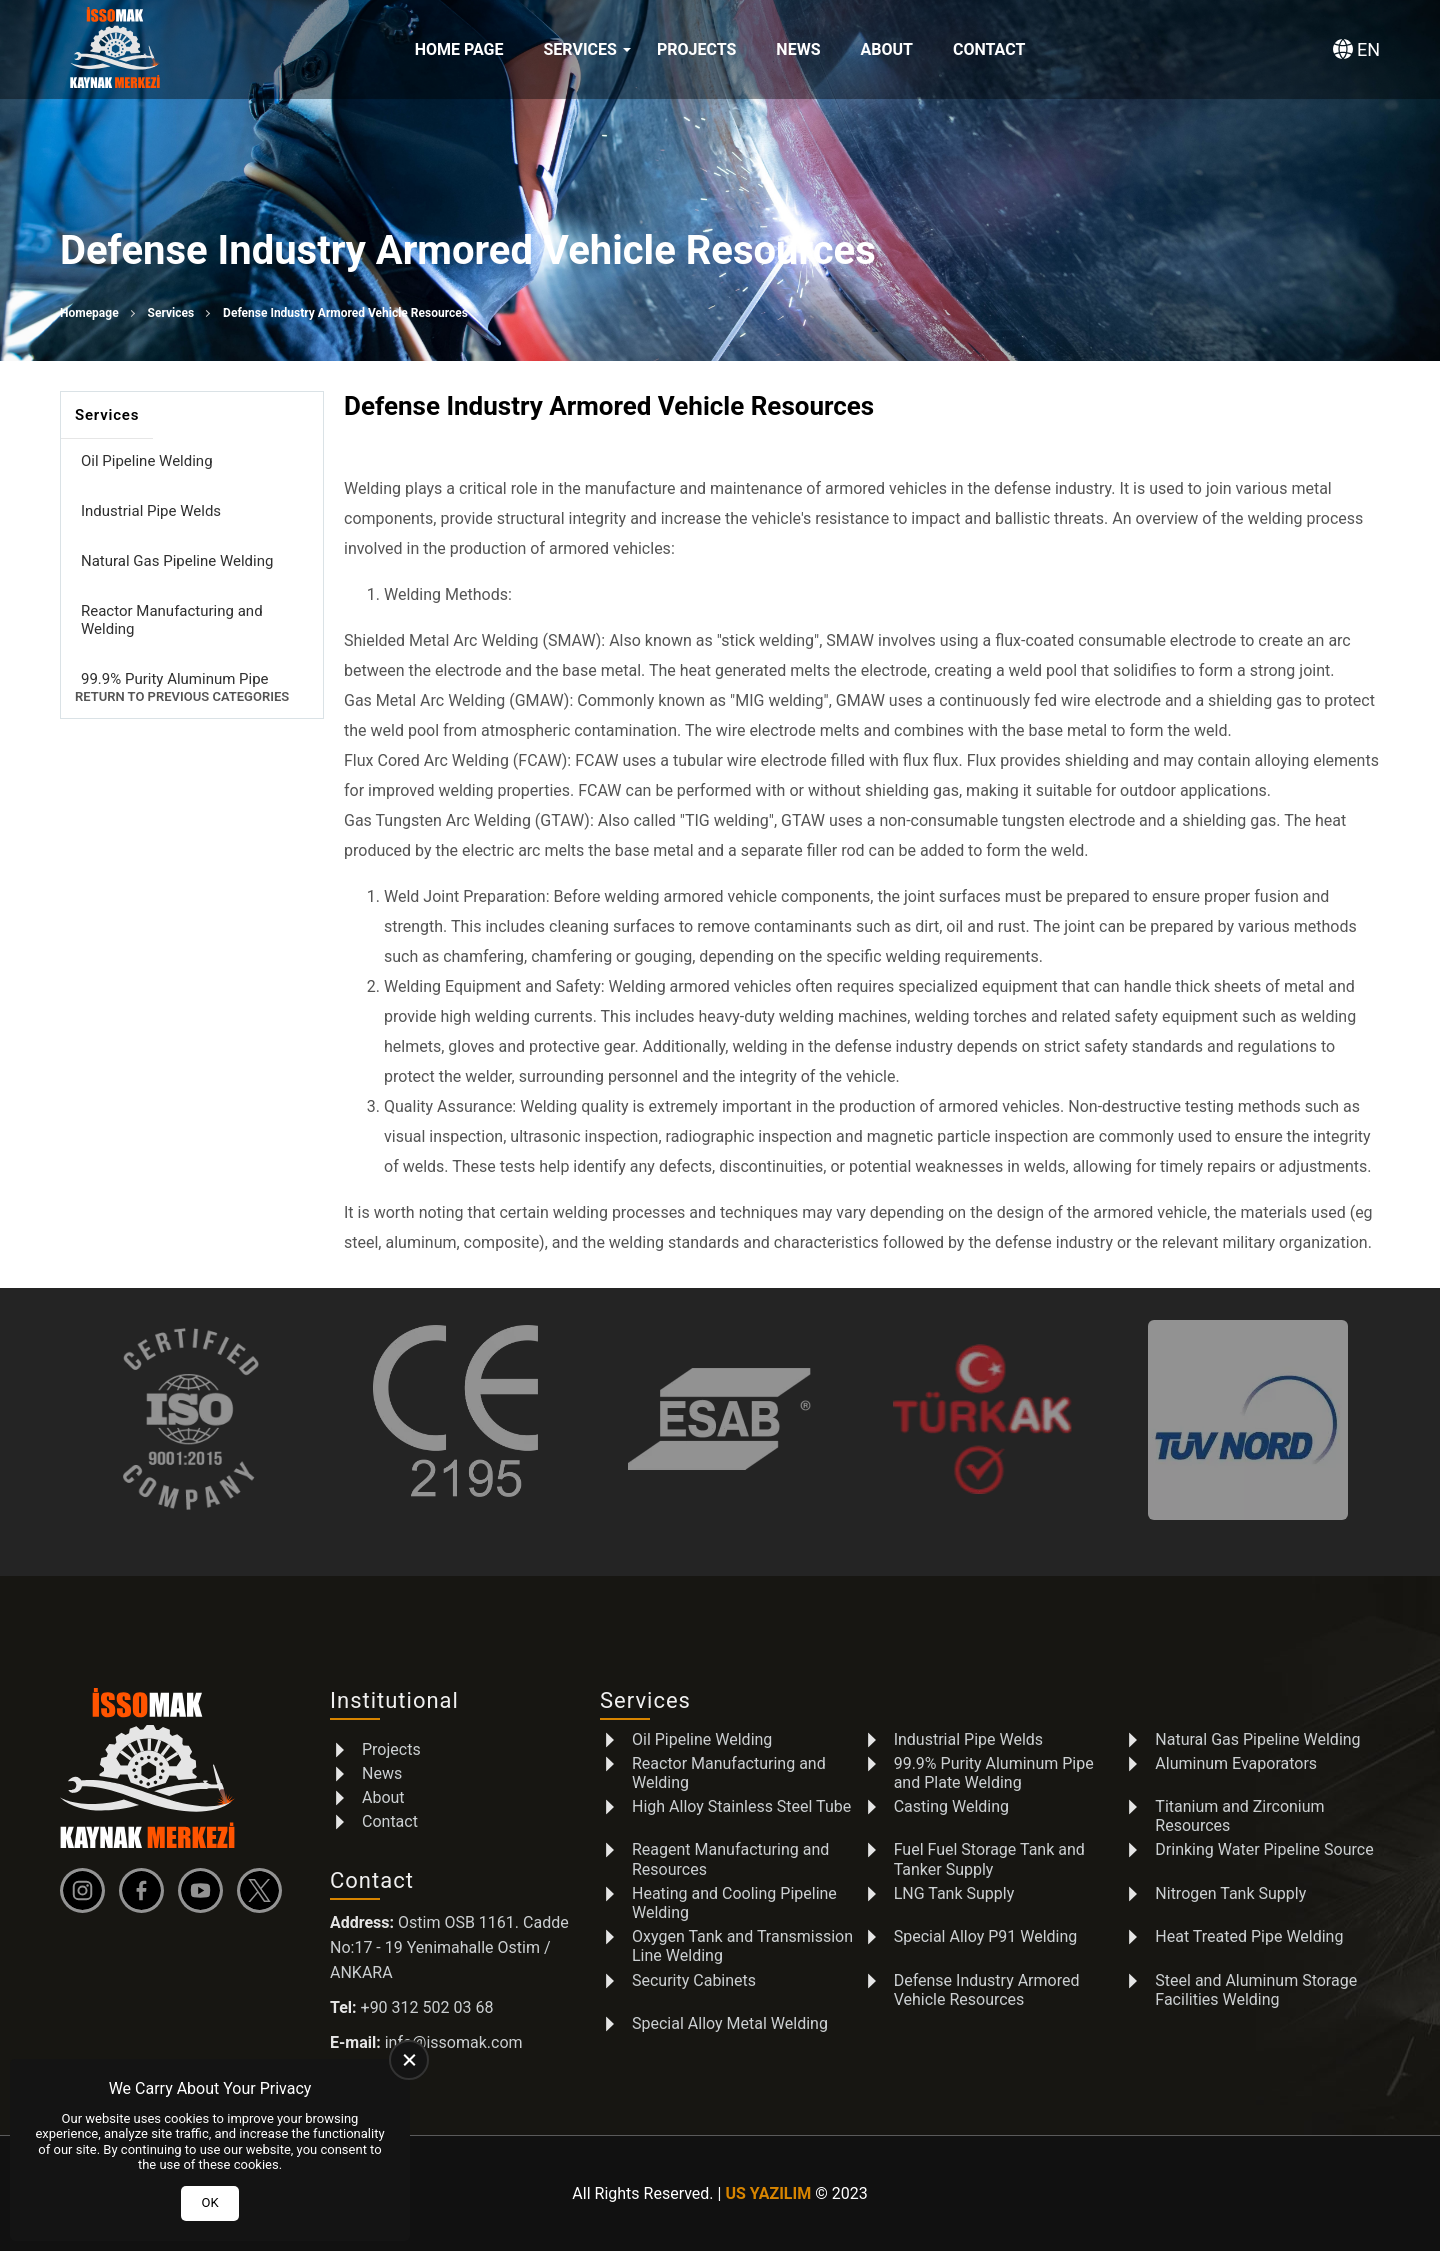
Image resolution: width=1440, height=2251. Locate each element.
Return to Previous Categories (182, 696)
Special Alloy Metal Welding (730, 2023)
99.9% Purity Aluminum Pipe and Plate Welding (175, 688)
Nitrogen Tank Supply (1230, 1893)
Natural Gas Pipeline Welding (177, 561)
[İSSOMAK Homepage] (115, 50)
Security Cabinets (694, 1980)
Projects (696, 49)
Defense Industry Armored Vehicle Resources (987, 1990)
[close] (409, 2060)
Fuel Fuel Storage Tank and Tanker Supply (989, 1859)
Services (580, 49)
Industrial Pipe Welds (151, 511)
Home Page (459, 49)
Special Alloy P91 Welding (986, 1936)
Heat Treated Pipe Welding (1249, 1936)
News (798, 49)
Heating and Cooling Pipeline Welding (734, 1903)
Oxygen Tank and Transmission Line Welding (742, 1946)
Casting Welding (951, 1806)
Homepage (89, 313)
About (886, 49)
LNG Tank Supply (954, 1893)
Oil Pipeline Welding (147, 461)
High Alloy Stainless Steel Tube (741, 1806)
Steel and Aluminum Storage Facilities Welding (1256, 1990)
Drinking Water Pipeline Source (1264, 1849)
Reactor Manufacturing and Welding (172, 620)
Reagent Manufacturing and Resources (730, 1859)
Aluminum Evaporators (1236, 1763)
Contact (989, 49)
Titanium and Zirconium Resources (1239, 1816)
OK (209, 2202)
